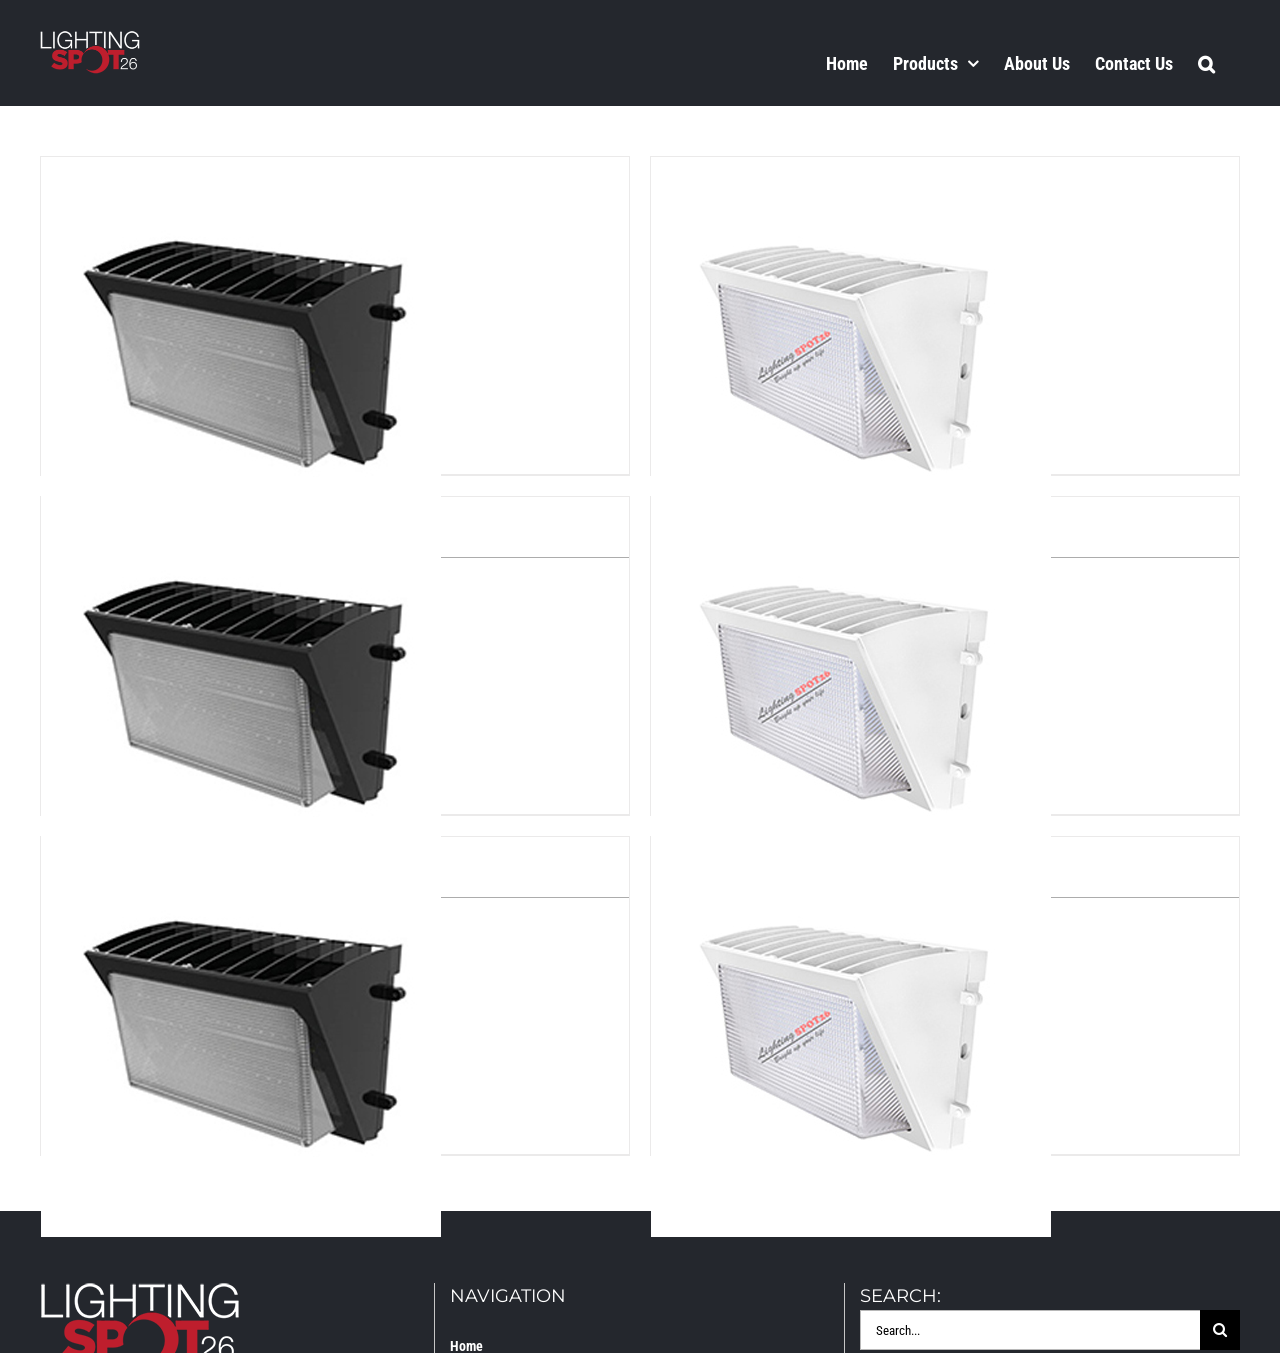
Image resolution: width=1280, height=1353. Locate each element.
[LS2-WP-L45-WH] (851, 174)
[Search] (1220, 1330)
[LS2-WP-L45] (241, 174)
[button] (1206, 63)
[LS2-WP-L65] (241, 514)
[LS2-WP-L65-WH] (851, 514)
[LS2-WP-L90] (241, 854)
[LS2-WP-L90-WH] (851, 854)
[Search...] (1030, 1330)
